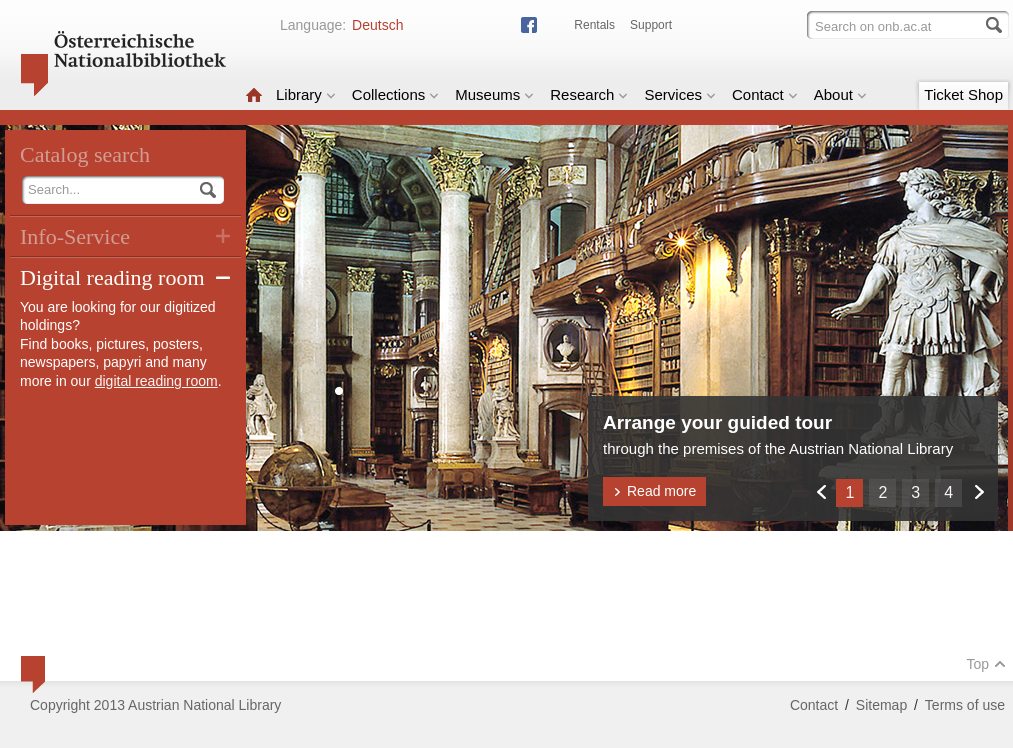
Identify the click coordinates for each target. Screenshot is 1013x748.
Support (651, 25)
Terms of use (965, 705)
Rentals (594, 25)
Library (306, 94)
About (840, 94)
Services (680, 94)
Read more (654, 491)
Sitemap (881, 705)
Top (986, 664)
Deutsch (377, 25)
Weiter (978, 491)
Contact (765, 94)
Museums (494, 94)
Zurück (820, 491)
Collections (395, 94)
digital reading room (156, 381)
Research (589, 94)
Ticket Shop (963, 94)
